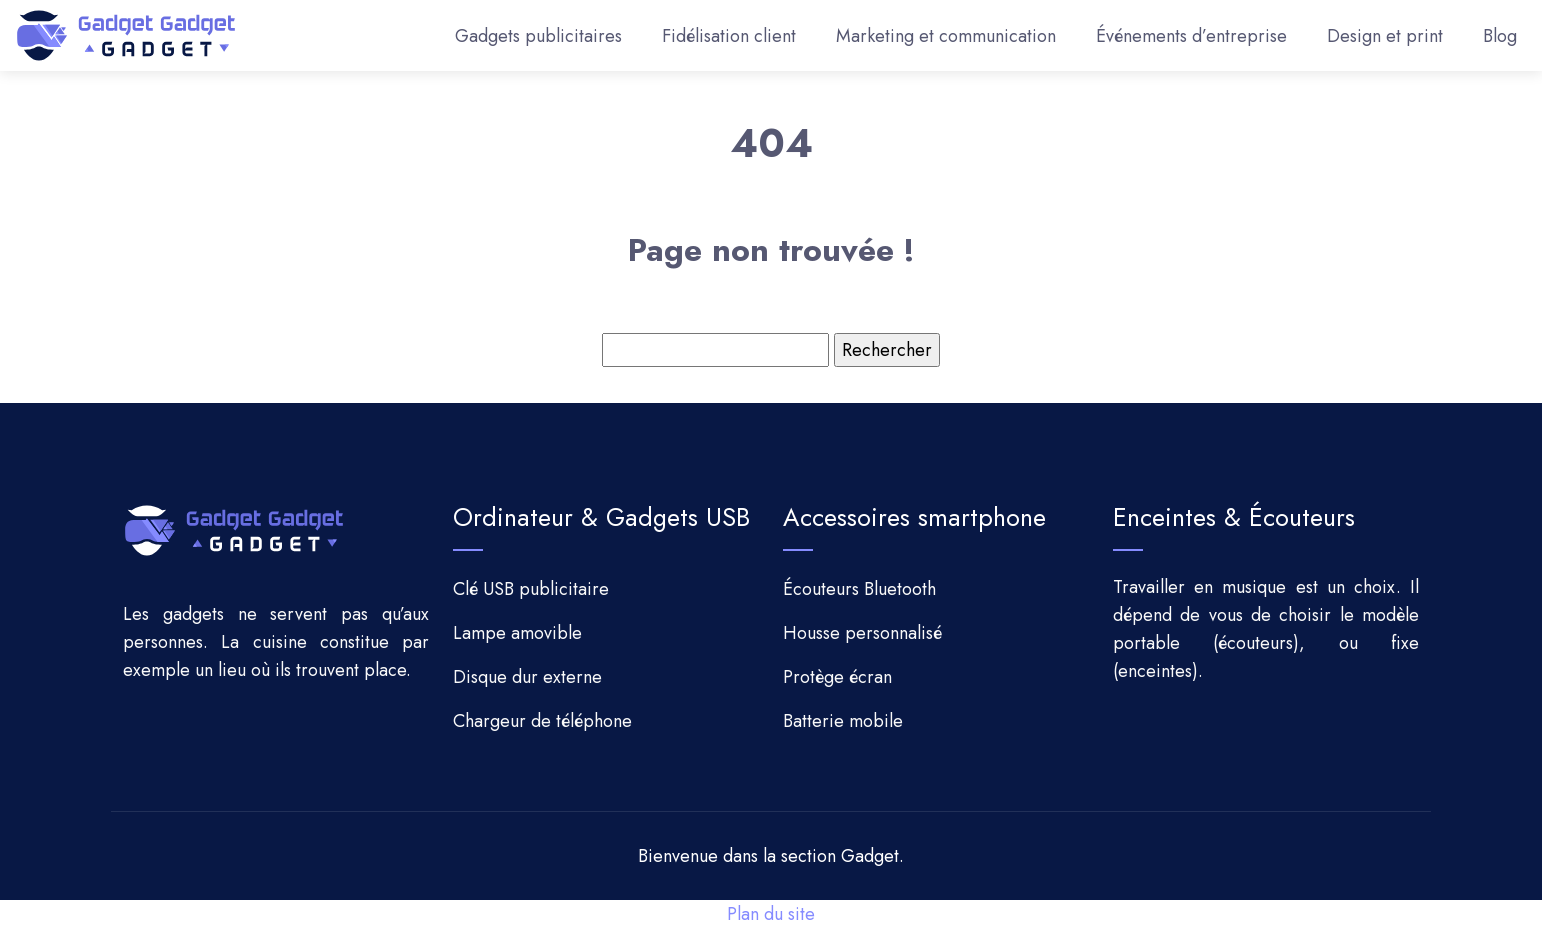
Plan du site (771, 914)
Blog (1500, 36)
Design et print (1385, 36)
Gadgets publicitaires (538, 36)
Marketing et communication (946, 36)
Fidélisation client (729, 36)
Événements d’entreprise (1191, 36)
